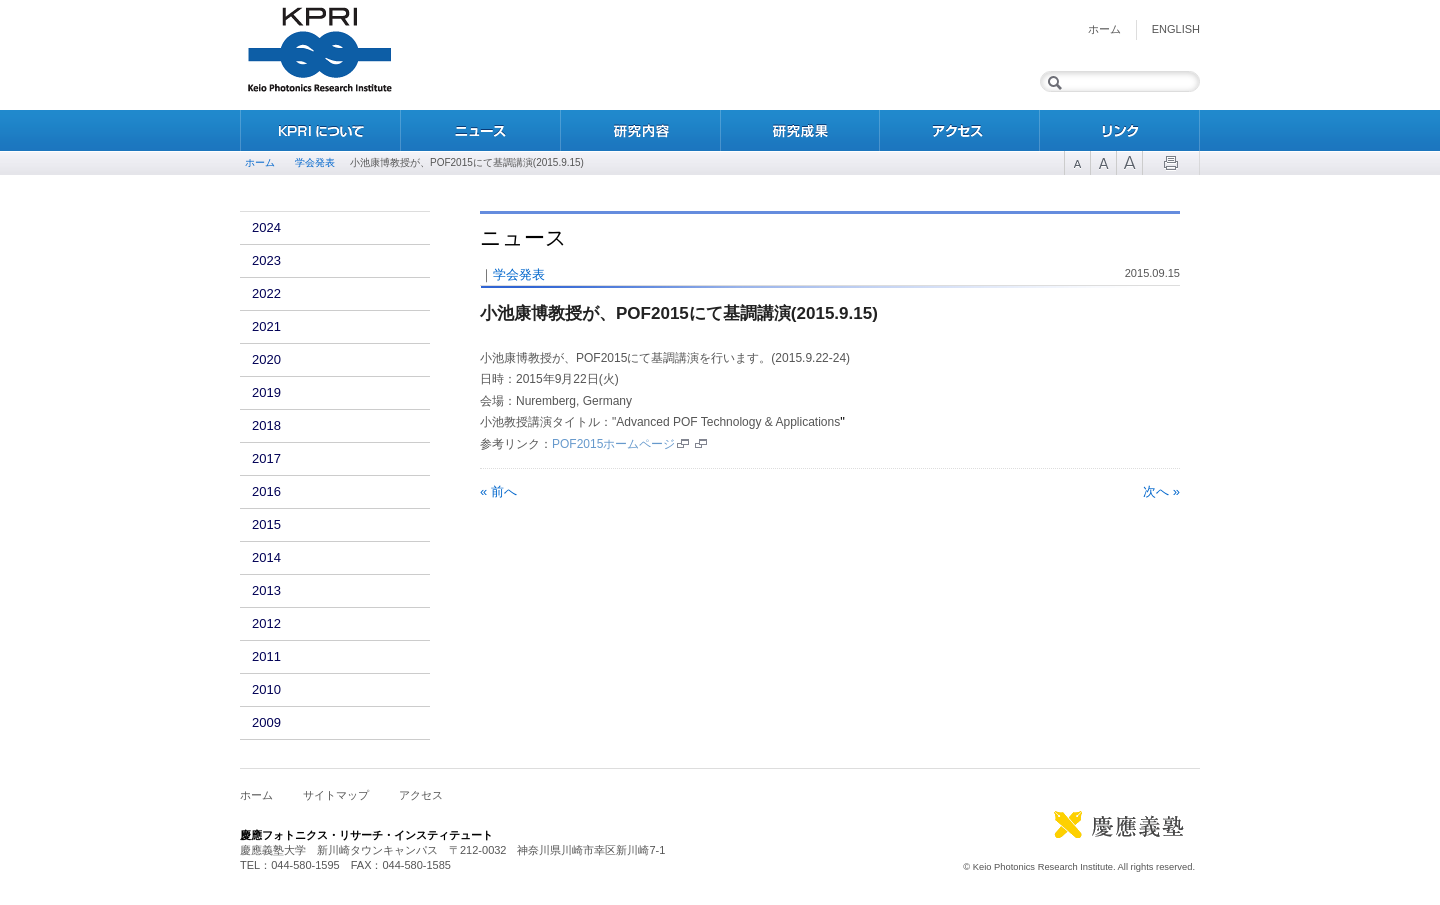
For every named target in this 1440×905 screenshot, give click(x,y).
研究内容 (640, 130)
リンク (1120, 130)
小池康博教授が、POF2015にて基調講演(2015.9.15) (679, 313)
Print (1171, 163)
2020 (266, 359)
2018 (266, 425)
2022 (266, 293)
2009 (266, 722)
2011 (266, 656)
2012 (266, 623)
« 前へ (498, 491)
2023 (266, 260)
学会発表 (315, 162)
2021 (266, 326)
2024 (266, 227)
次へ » (1161, 491)
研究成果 (800, 130)
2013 (266, 590)
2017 (266, 458)
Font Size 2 (1103, 163)
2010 (266, 689)
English (1176, 29)
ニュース (480, 130)
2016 (266, 491)
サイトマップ (336, 795)
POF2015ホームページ (613, 444)
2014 (266, 557)
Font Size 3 (1129, 163)
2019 (266, 392)
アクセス (960, 130)
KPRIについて (320, 130)
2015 (266, 524)
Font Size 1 (1077, 163)
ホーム (1104, 29)
